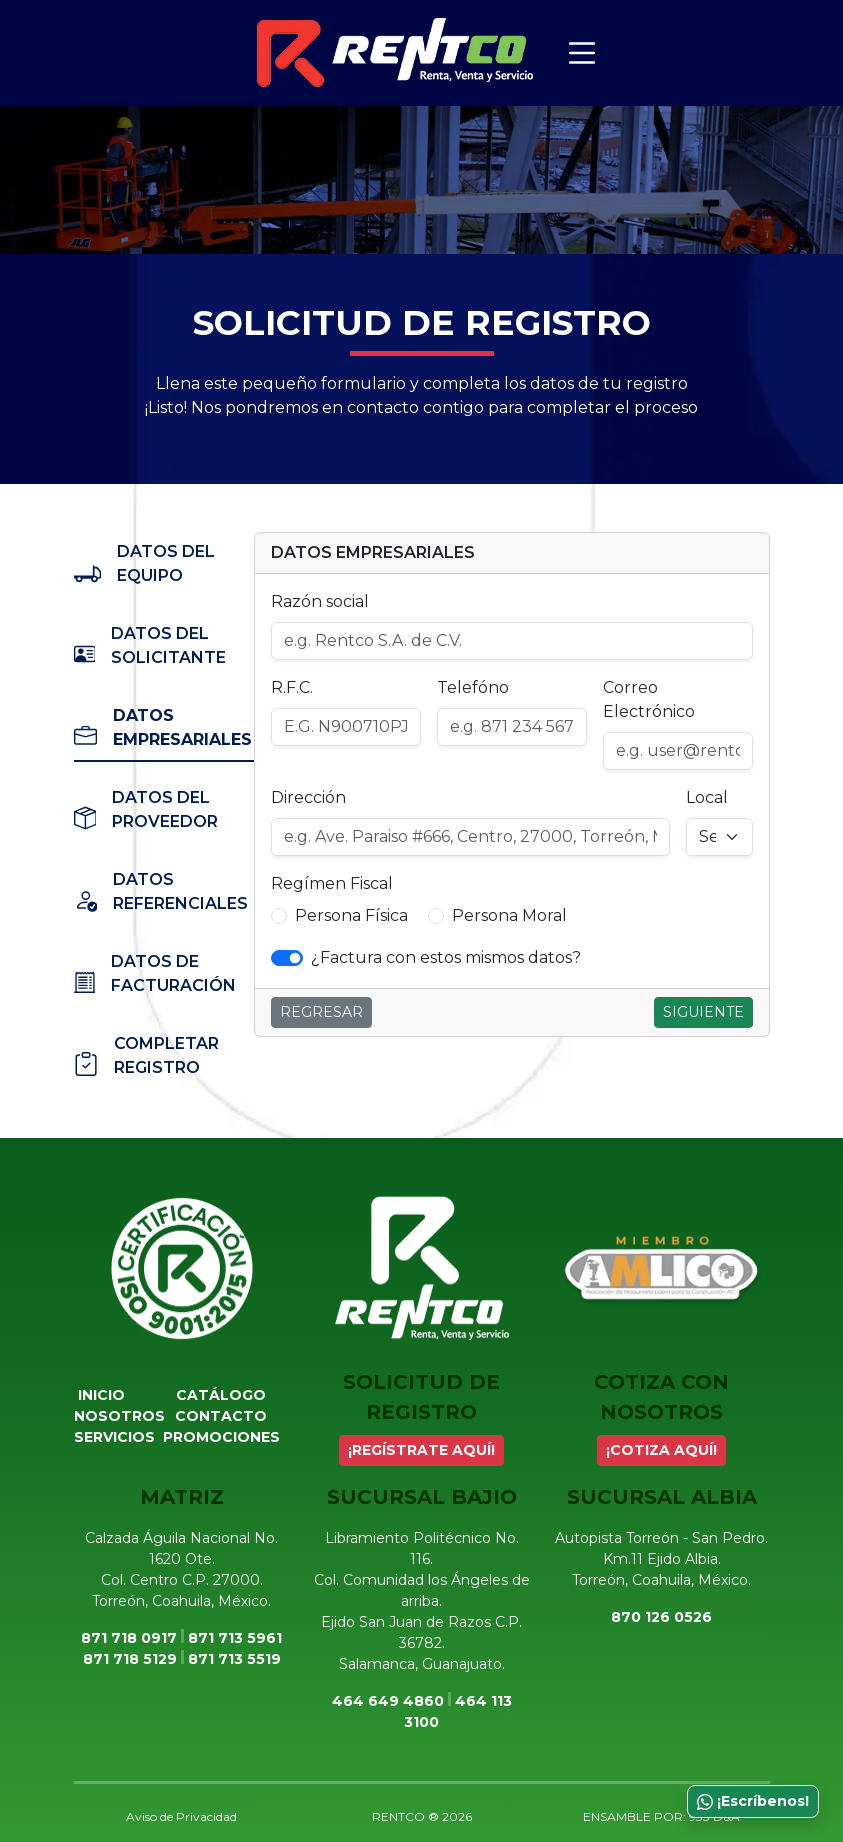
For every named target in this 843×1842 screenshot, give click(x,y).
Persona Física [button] (351, 915)
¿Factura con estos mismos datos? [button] (446, 957)
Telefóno (473, 687)
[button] (279, 916)
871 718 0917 (129, 1638)
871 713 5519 (234, 1659)
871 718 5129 (130, 1659)
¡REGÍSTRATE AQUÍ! (421, 1450)
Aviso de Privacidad (181, 1816)
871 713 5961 (235, 1638)
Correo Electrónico (649, 699)
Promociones (221, 1437)
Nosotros (119, 1416)
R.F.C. (292, 687)
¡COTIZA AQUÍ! (661, 1450)
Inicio (101, 1395)
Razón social (320, 601)
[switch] (287, 958)
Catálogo (221, 1395)
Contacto (221, 1416)
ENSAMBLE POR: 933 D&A (661, 1816)
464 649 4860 (388, 1701)
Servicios (114, 1437)
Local (707, 797)
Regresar (321, 1012)
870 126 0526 (661, 1617)
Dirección (308, 797)
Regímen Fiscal (332, 883)
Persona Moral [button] (509, 915)
